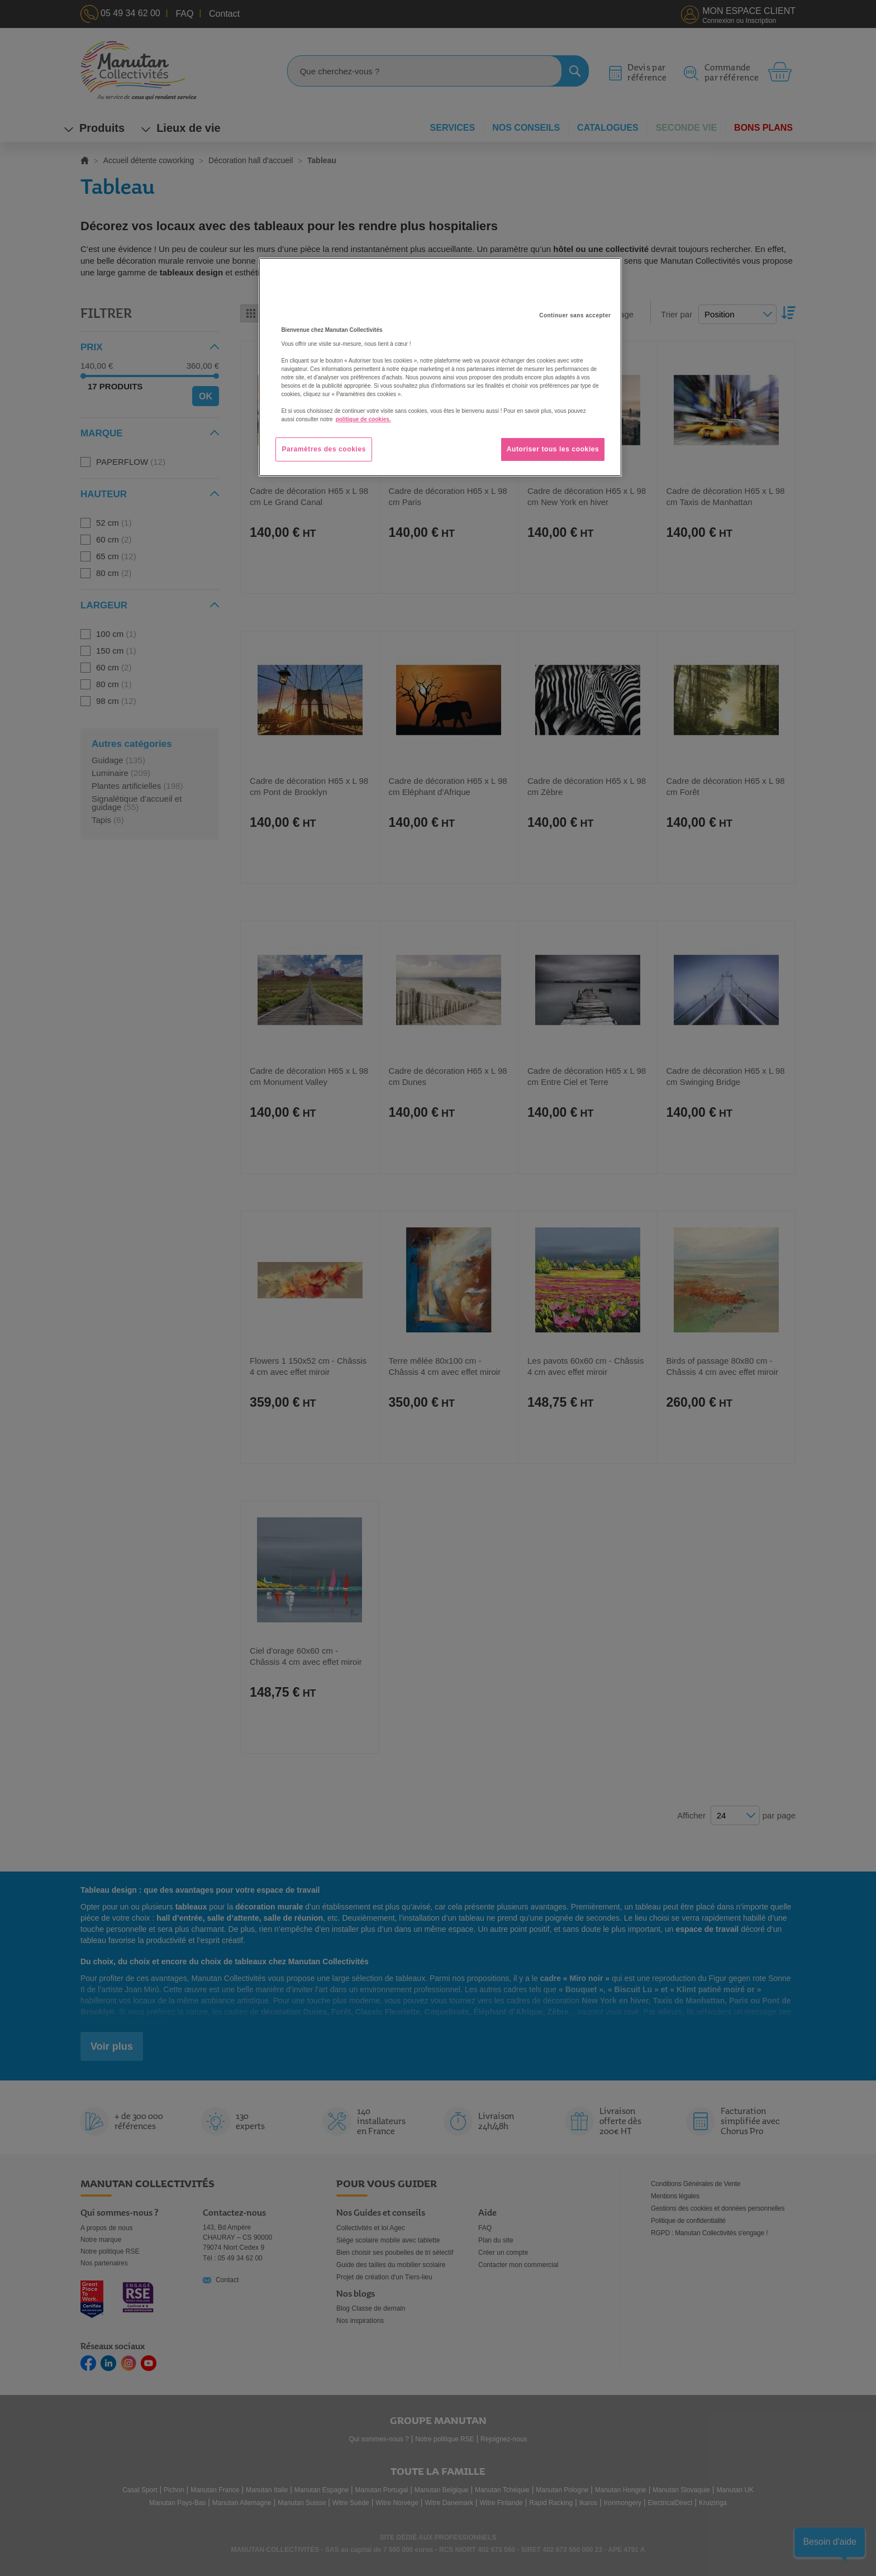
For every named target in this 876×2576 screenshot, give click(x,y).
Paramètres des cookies (324, 449)
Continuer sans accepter (575, 315)
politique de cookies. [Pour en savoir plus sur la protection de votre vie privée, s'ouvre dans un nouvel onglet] (363, 419)
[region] (440, 367)
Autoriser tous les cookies (553, 449)
